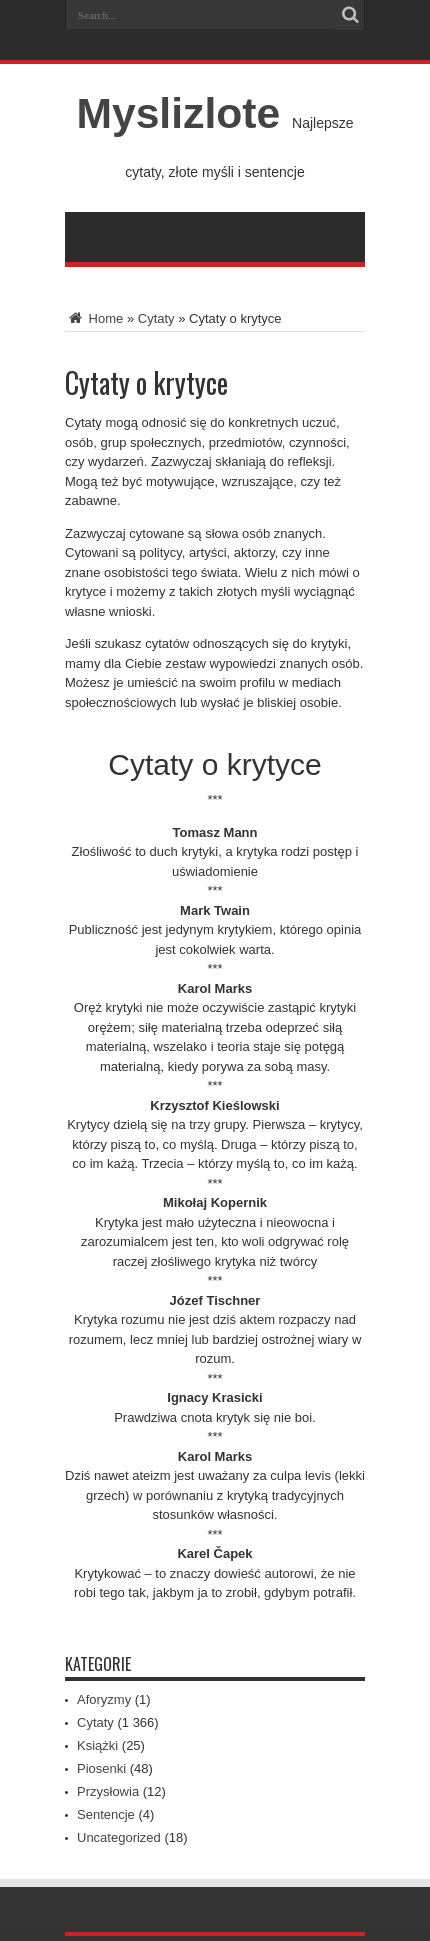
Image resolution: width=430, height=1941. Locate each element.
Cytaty (156, 318)
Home (94, 318)
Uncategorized (119, 1837)
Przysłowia (108, 1791)
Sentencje (106, 1814)
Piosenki (101, 1768)
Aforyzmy (104, 1699)
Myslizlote (178, 113)
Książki (97, 1745)
